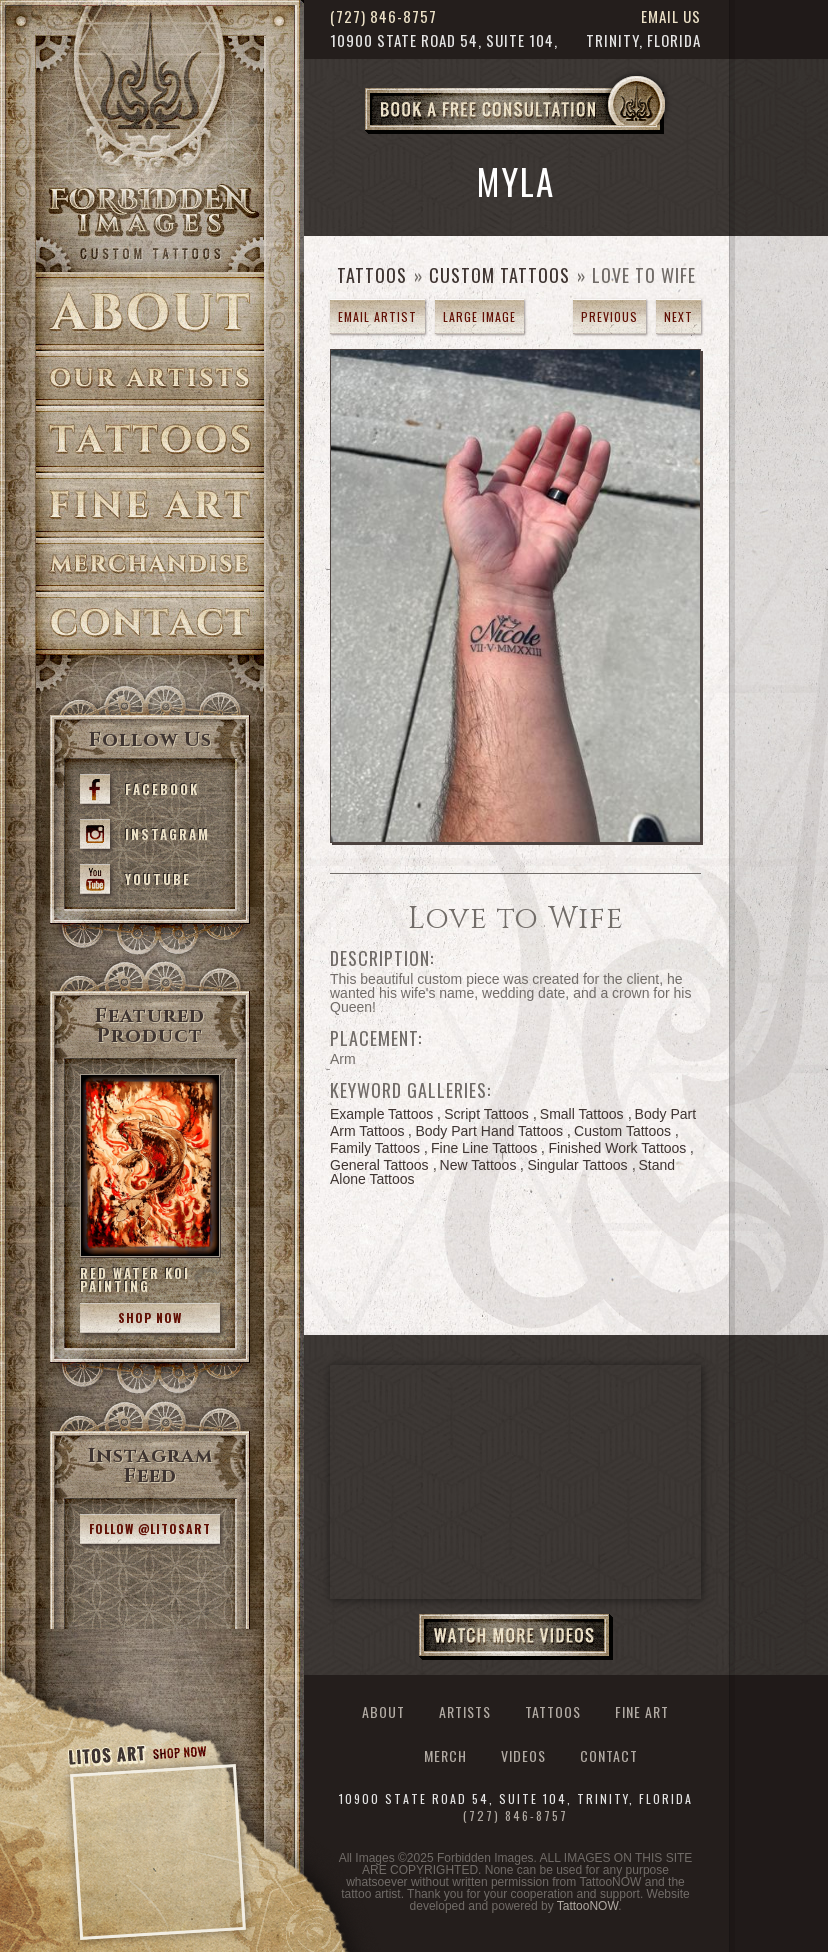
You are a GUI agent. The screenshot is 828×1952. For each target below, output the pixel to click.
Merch (445, 1756)
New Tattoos (478, 1165)
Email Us (671, 16)
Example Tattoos (381, 1114)
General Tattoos (379, 1165)
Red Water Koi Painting (135, 1279)
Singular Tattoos (577, 1165)
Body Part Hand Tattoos (489, 1131)
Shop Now (150, 1317)
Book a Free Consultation (557, 133)
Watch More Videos (516, 1637)
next (678, 316)
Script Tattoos (486, 1114)
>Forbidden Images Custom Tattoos (150, 222)
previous (609, 316)
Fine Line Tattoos (484, 1148)
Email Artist (377, 316)
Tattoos (150, 439)
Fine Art (150, 505)
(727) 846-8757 (383, 16)
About (150, 311)
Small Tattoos (582, 1114)
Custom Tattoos (499, 275)
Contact (150, 623)
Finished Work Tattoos (617, 1148)
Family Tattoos (375, 1148)
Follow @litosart (150, 1528)
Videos (523, 1756)
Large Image (479, 316)
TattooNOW (587, 1906)
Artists (150, 378)
